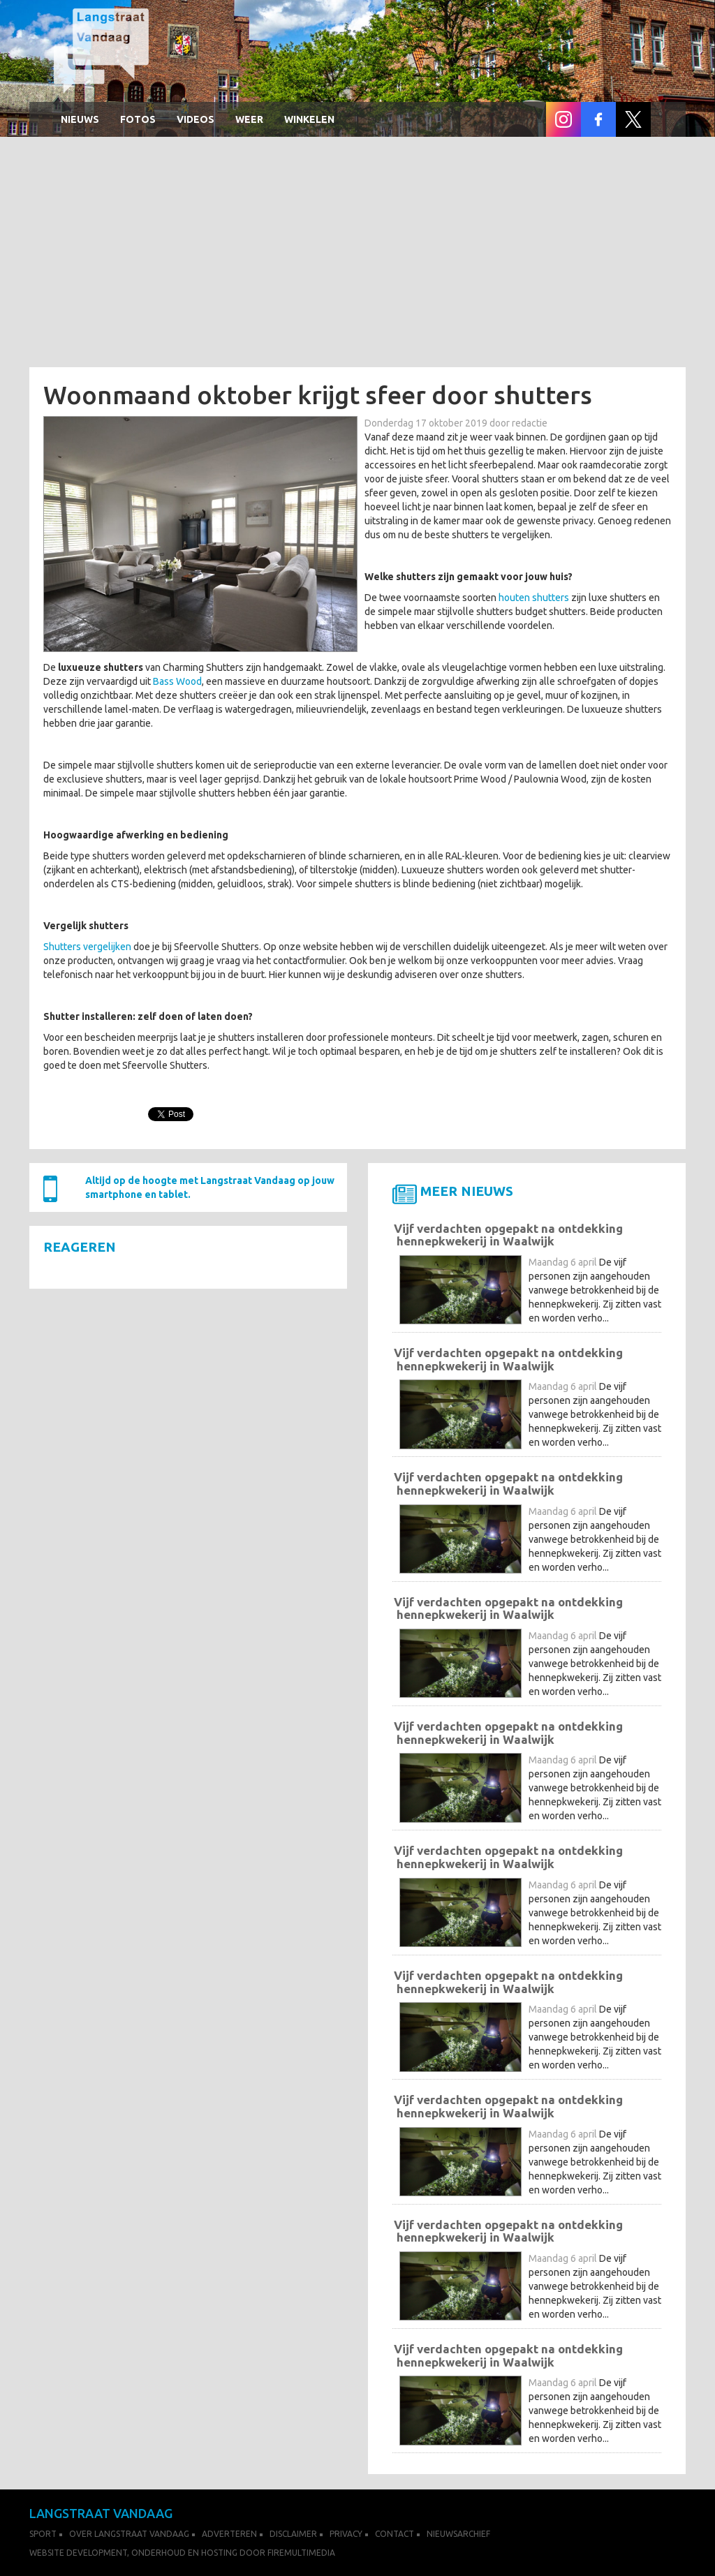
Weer (249, 119)
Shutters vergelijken (87, 946)
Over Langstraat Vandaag (129, 2533)
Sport (43, 2533)
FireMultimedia (301, 2552)
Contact (394, 2533)
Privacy (346, 2533)
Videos (195, 119)
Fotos (138, 119)
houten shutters (534, 597)
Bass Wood (177, 681)
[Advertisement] (357, 255)
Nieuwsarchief (458, 2533)
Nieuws (80, 119)
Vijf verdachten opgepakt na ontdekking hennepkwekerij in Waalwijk (508, 1235)
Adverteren (229, 2533)
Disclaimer (293, 2533)
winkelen (309, 119)
